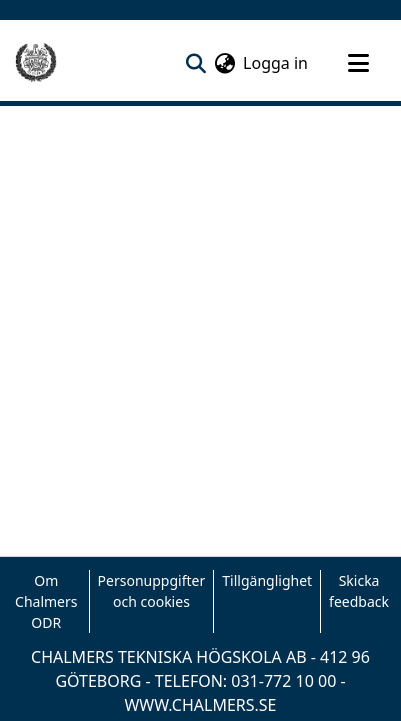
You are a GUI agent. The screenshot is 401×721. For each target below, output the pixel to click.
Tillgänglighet (267, 580)
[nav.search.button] (195, 63)
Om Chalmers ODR (46, 601)
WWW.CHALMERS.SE (200, 705)
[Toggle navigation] (358, 63)
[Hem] (36, 63)
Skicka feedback (359, 591)
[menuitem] (224, 63)
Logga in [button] (276, 63)
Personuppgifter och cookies (152, 591)
